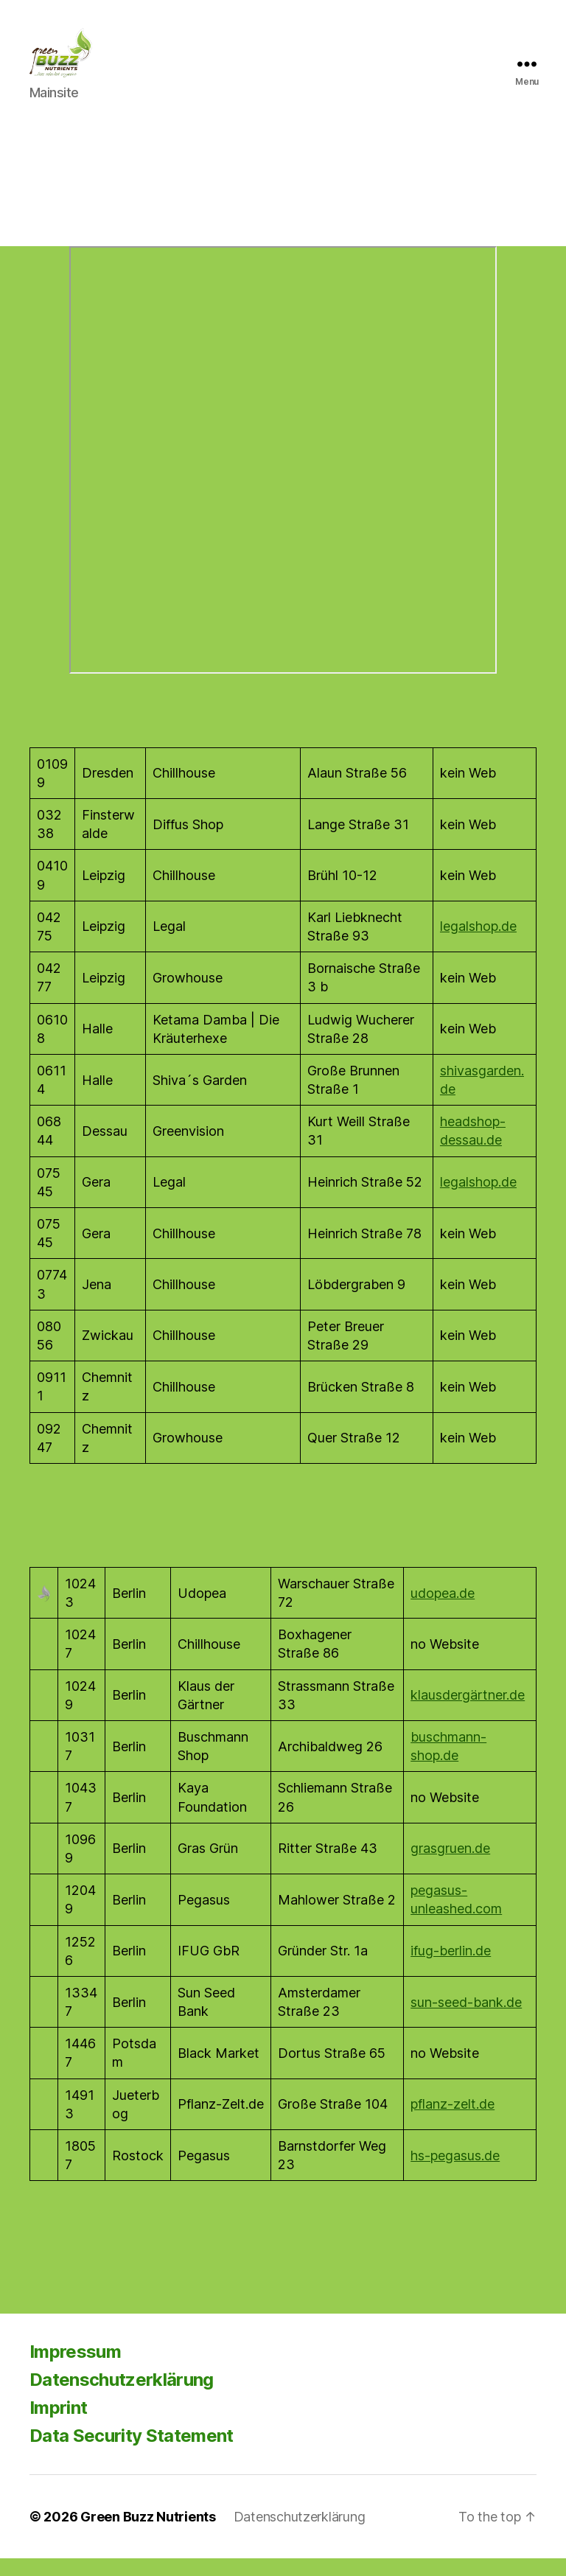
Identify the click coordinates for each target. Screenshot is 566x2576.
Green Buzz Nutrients (148, 2534)
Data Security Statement (131, 2453)
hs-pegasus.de (455, 2172)
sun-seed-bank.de (466, 2019)
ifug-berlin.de (450, 1967)
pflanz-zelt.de (452, 2121)
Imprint (58, 2425)
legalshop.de (478, 944)
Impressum (75, 2369)
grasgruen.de (450, 1866)
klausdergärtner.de (467, 1712)
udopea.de (442, 1610)
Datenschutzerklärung (121, 2397)
